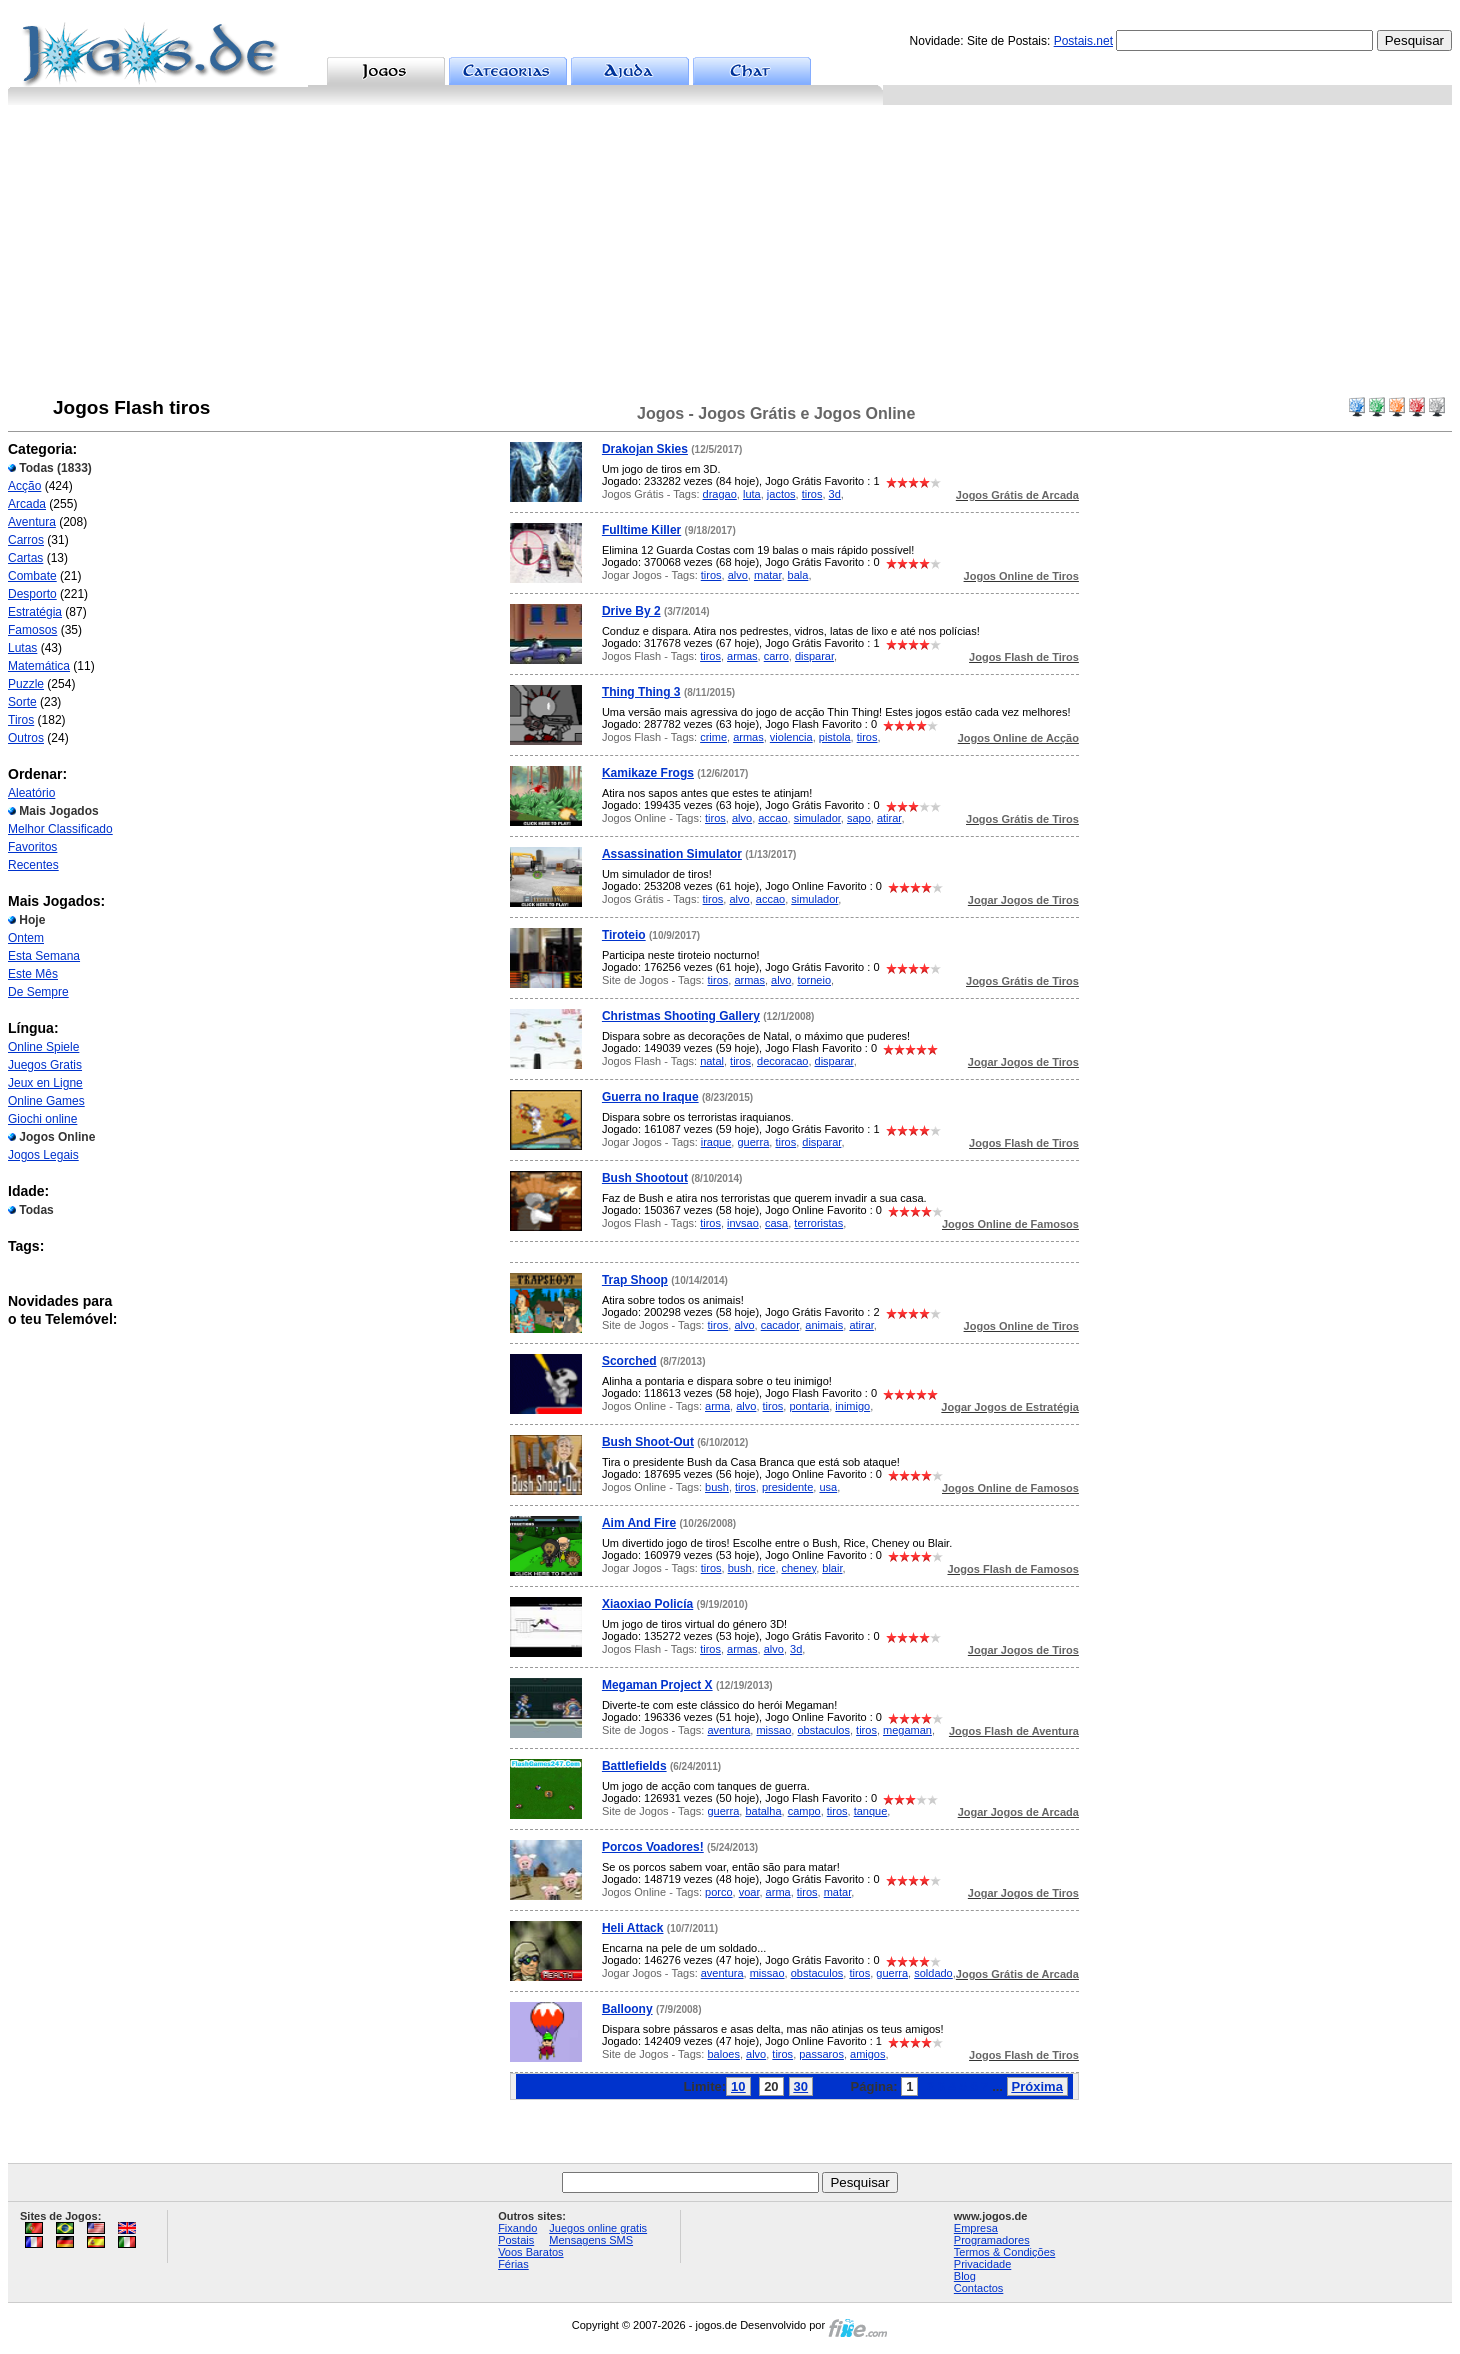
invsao (743, 1223)
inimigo (852, 1406)
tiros (812, 494)
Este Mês (33, 974)
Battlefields (634, 1766)
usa (828, 1487)
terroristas (818, 1223)
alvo (738, 575)
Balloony (627, 2009)
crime (713, 737)
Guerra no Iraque (650, 1097)
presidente (787, 1487)
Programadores (992, 2240)
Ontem (26, 938)
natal (712, 1061)
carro (776, 656)
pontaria (809, 1406)
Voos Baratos (530, 2252)
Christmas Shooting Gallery (681, 1016)
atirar (889, 818)
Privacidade (982, 2264)
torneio (814, 980)
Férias (513, 2264)
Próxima (1037, 2086)
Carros (26, 540)
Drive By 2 (631, 611)
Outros (26, 738)
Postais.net (1083, 41)
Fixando (517, 2228)
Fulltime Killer (641, 530)
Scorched (629, 1361)
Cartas (25, 558)
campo (804, 1811)
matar (768, 575)
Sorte (22, 702)
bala (798, 575)
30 (801, 2086)
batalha (763, 1811)
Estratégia (35, 612)
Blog (965, 2276)
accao (772, 818)
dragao (720, 494)
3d (835, 494)
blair (832, 1568)
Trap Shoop (635, 1280)
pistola (835, 737)
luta (752, 494)
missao (773, 1730)
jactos (781, 494)
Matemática (39, 666)
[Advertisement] (730, 255)
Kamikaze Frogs (648, 773)
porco (719, 1892)
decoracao (782, 1061)
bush (717, 1487)
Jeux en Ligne (45, 1083)
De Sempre (38, 992)
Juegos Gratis (45, 1065)
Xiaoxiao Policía (647, 1604)
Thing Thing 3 (641, 692)
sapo (859, 818)
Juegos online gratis (598, 2228)
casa (776, 1223)
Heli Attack (633, 1928)
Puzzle (26, 684)
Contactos (979, 2288)
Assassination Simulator (672, 854)
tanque (871, 1811)
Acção (24, 486)
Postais (516, 2240)
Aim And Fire (639, 1523)
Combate (32, 576)
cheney (799, 1568)
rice (767, 1568)
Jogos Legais (43, 1155)
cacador (780, 1325)
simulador (817, 818)
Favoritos (32, 847)
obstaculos (823, 1730)
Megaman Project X (657, 1685)
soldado (933, 1973)
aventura (728, 1730)
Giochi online (42, 1119)
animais (824, 1325)
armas (742, 656)
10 (738, 2086)
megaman (907, 1730)
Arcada (27, 504)
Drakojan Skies (645, 449)
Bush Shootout (645, 1178)
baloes (723, 2054)
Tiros (21, 720)
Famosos (32, 630)
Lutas (22, 648)
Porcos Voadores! (653, 1847)
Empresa (976, 2228)
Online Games (46, 1101)
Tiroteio (624, 935)
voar (749, 1892)
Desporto (32, 594)
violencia (791, 737)
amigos (867, 2054)
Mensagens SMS (591, 2240)
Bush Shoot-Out (648, 1442)
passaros (821, 2054)
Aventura (32, 522)
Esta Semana (44, 956)
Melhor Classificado (60, 829)
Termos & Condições (1005, 2252)
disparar (814, 656)
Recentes (33, 865)
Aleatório (31, 793)
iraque (716, 1142)
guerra (753, 1142)
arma (717, 1406)
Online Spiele (43, 1047)
